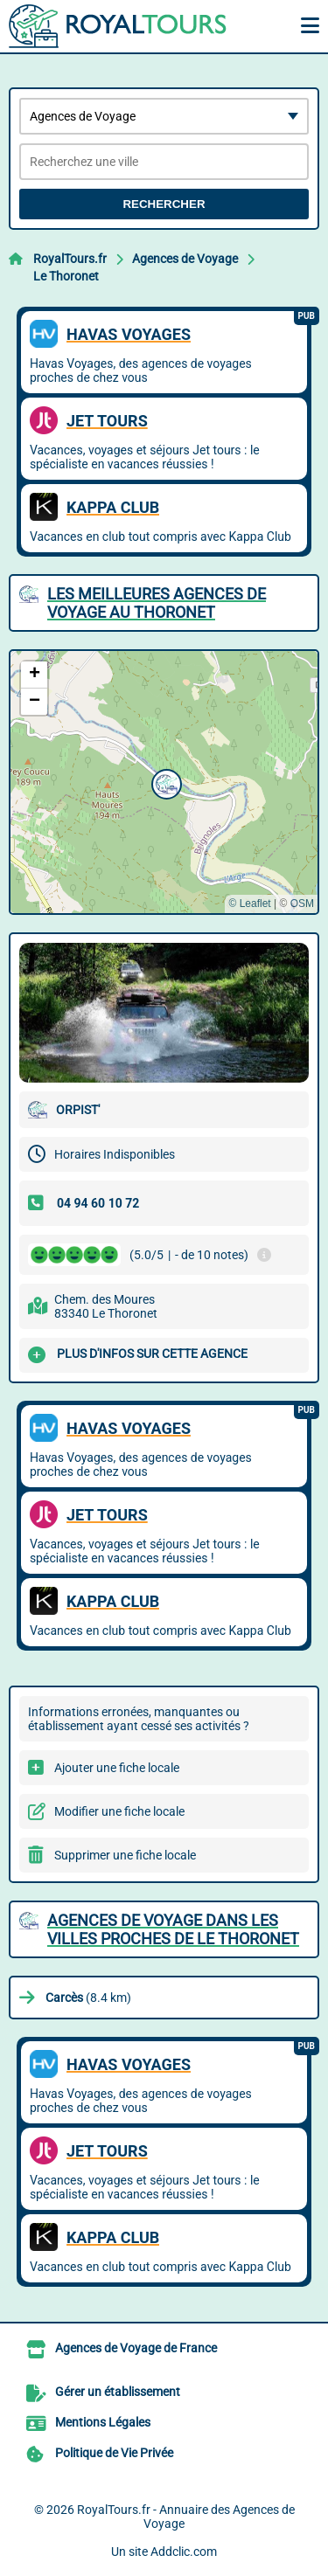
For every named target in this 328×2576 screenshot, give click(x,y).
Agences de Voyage (185, 259)
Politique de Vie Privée (114, 2453)
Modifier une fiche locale (119, 1811)
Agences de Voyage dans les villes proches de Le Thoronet (173, 1929)
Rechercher (163, 204)
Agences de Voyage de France (136, 2348)
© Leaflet (249, 903)
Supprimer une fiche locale (125, 1855)
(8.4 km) (88, 1998)
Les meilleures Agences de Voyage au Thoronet (156, 603)
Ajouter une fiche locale (116, 1768)
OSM (302, 903)
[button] (164, 782)
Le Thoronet (66, 276)
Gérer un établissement (117, 2392)
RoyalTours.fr (70, 259)
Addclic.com (183, 2552)
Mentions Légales (102, 2422)
